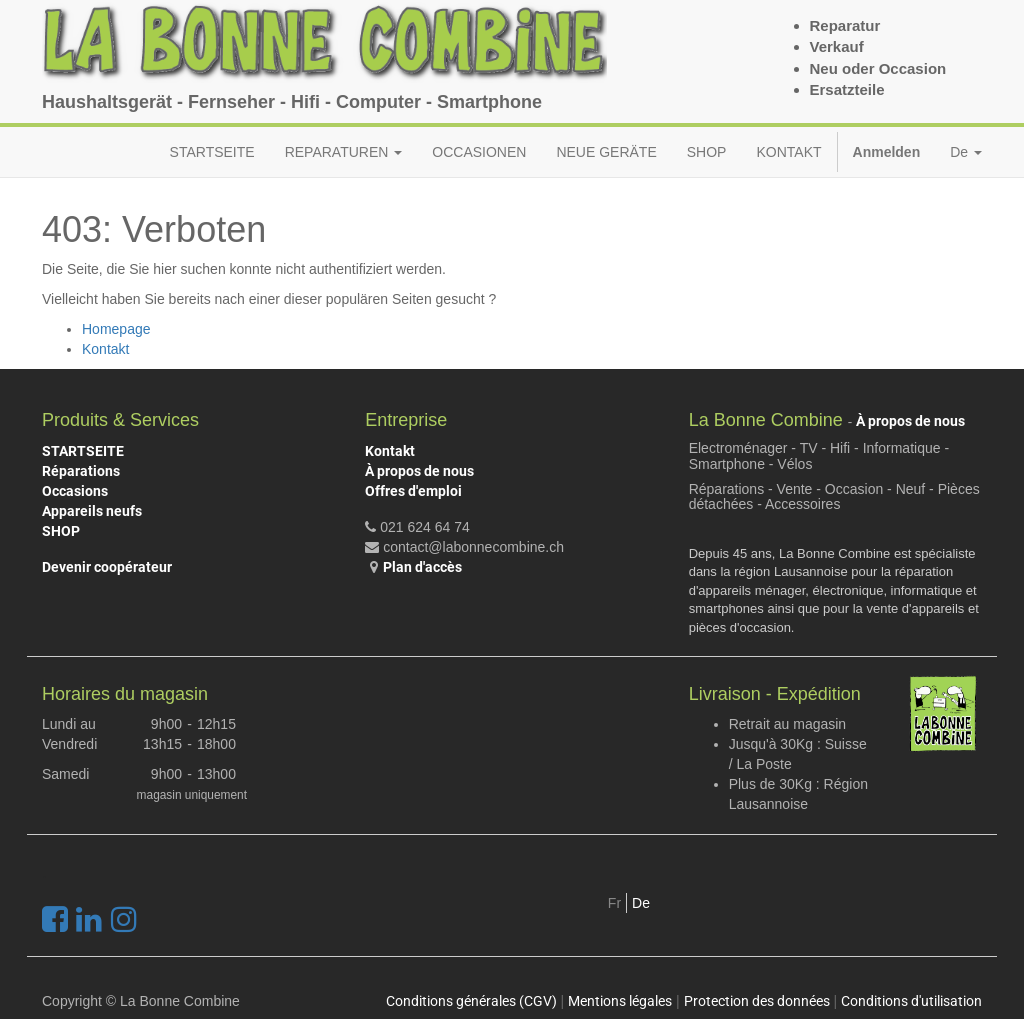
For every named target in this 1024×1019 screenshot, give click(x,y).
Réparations (81, 471)
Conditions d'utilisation (911, 1001)
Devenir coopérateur (107, 567)
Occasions (75, 491)
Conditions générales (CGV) (471, 1001)
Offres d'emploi (413, 491)
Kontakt (105, 349)
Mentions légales (620, 1001)
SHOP (61, 531)
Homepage (116, 329)
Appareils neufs (92, 511)
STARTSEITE (83, 451)
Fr (614, 903)
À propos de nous (419, 471)
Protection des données (757, 1001)
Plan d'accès (422, 567)
